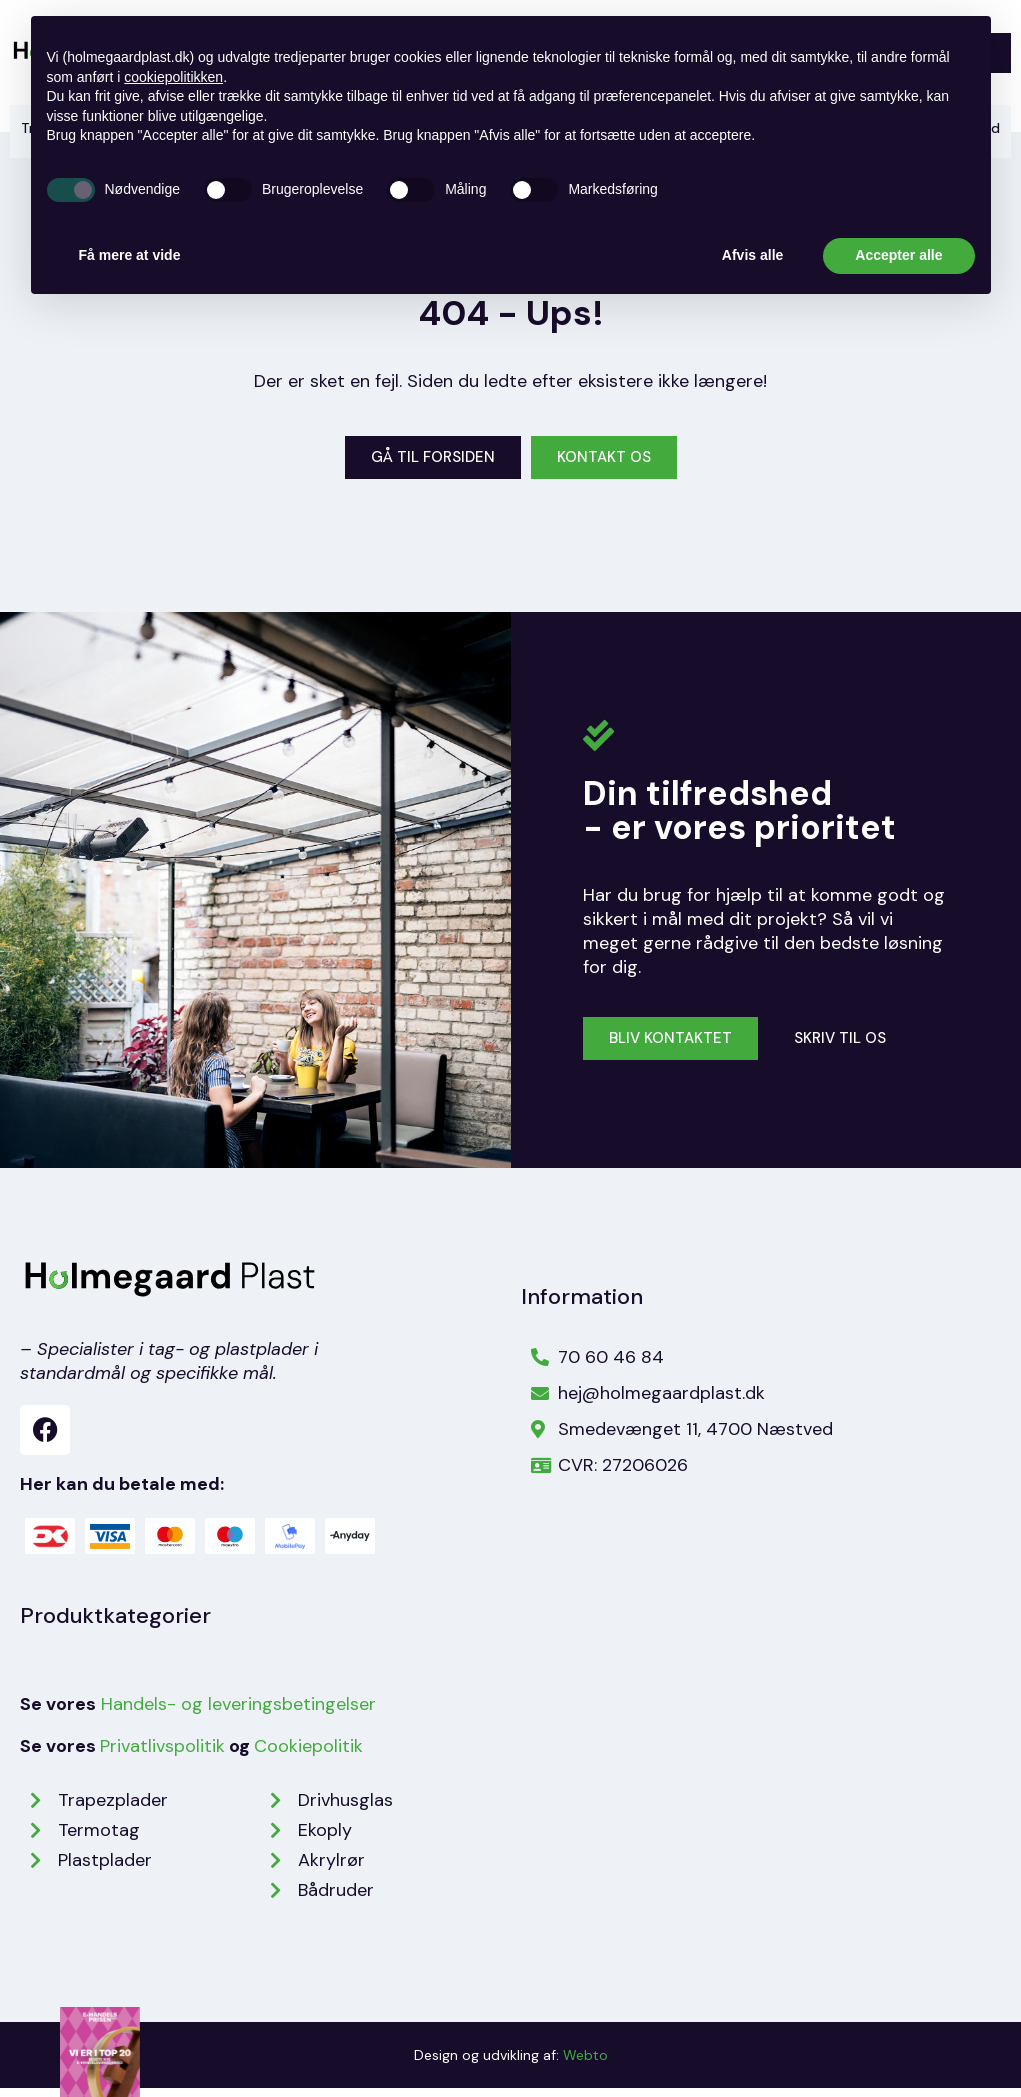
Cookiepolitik (308, 1755)
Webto (585, 2064)
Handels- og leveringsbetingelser (238, 1713)
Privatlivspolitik (162, 1755)
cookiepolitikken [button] (173, 77)
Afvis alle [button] (752, 255)
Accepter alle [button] (898, 255)
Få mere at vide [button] (130, 255)
